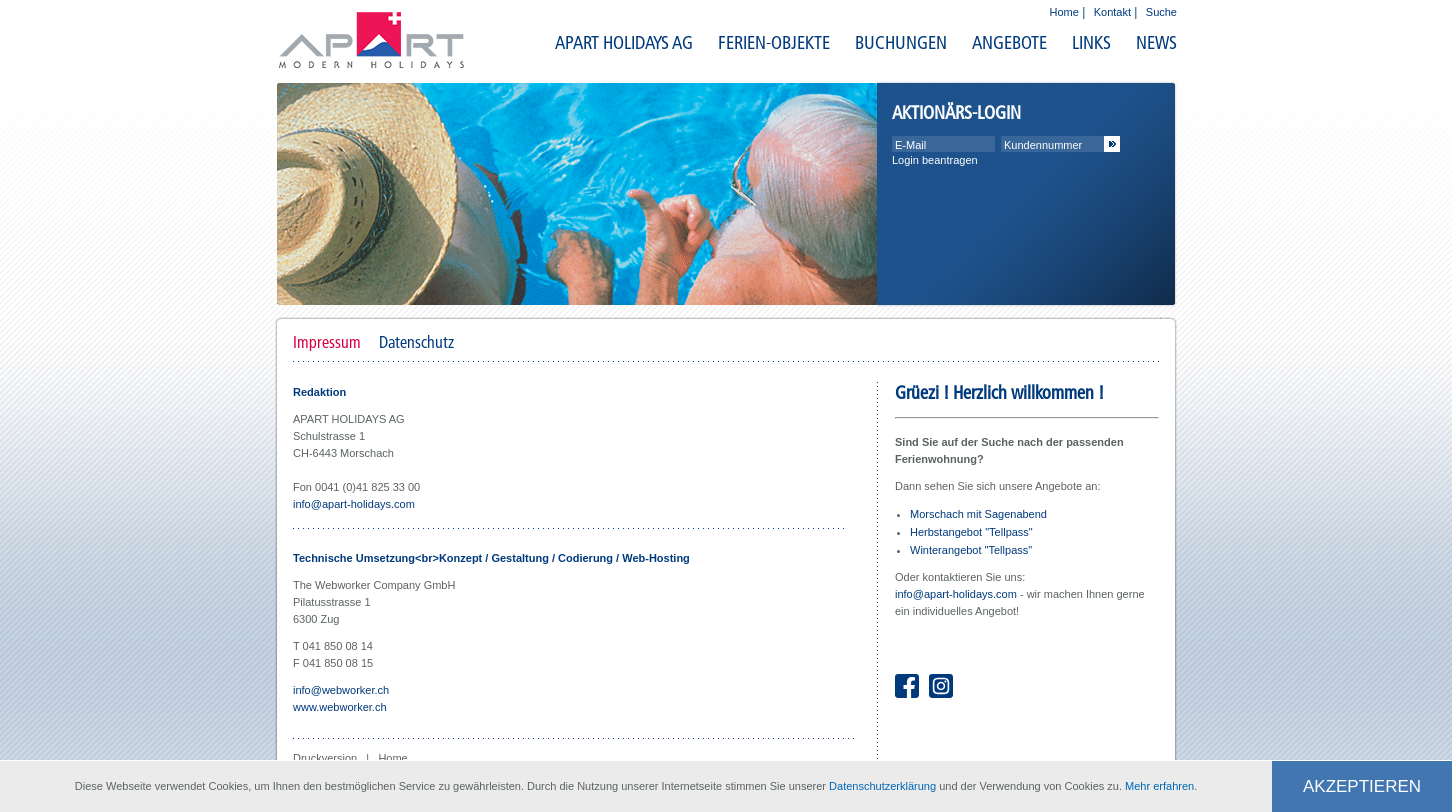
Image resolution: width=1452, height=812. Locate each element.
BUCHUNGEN (901, 42)
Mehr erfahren (1159, 786)
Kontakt (1112, 12)
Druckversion (326, 758)
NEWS (1156, 42)
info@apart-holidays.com (354, 504)
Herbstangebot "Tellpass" (971, 532)
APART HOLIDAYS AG (624, 42)
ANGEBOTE (1009, 42)
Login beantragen (935, 160)
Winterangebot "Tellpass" (971, 550)
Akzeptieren (1362, 786)
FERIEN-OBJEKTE (774, 42)
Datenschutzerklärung (882, 786)
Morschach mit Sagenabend (978, 514)
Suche (1161, 12)
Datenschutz (416, 342)
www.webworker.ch (340, 707)
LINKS (1091, 42)
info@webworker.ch (341, 690)
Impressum (327, 342)
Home (1064, 12)
